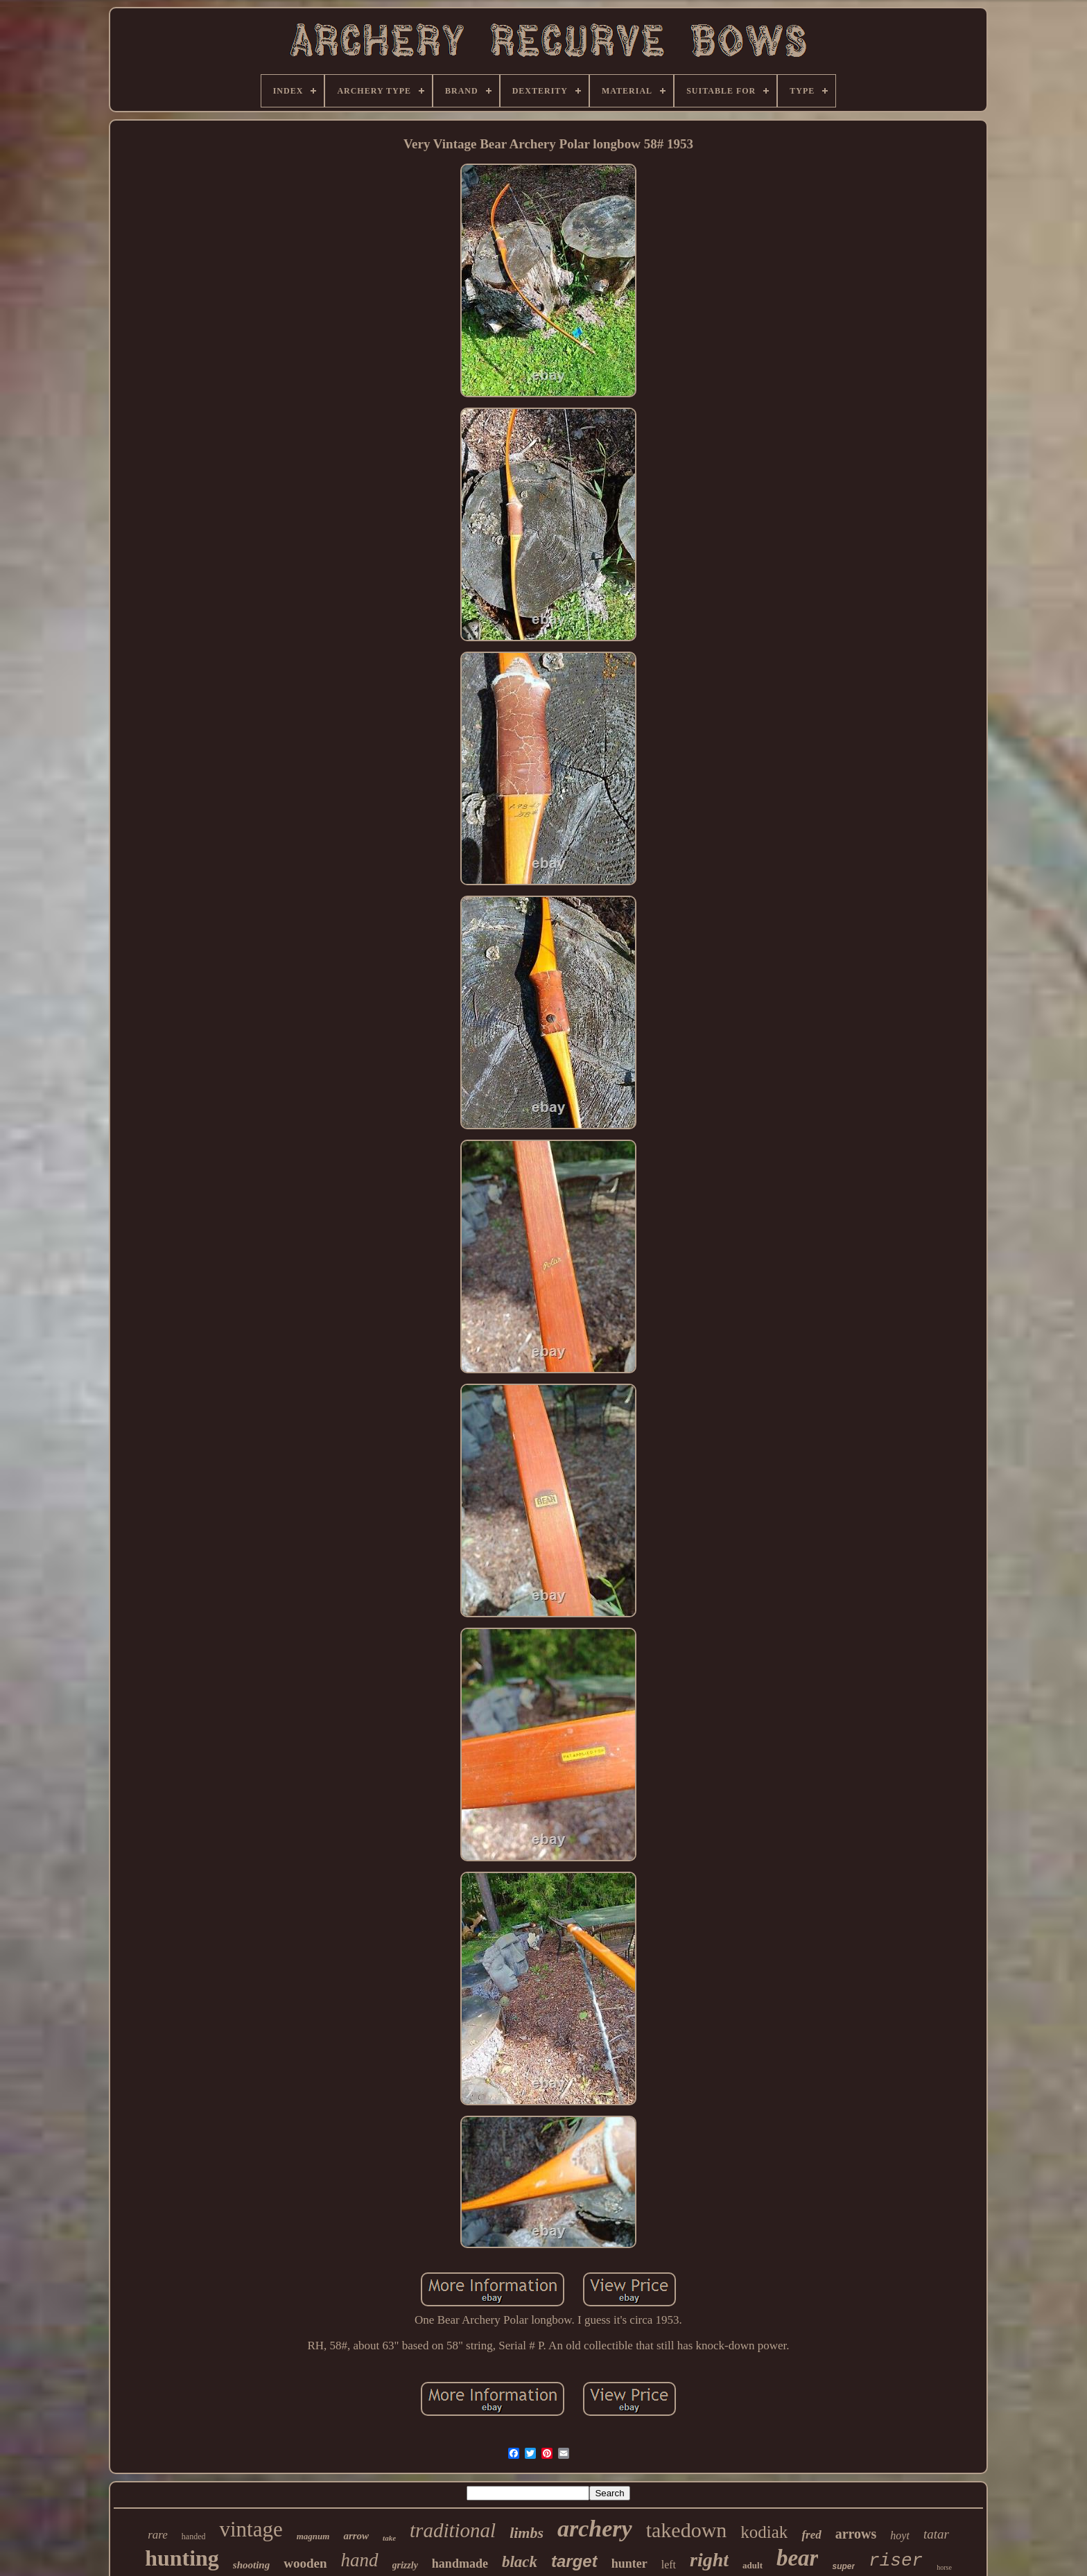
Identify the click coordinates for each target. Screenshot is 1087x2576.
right (709, 2559)
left (668, 2564)
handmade (460, 2563)
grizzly (405, 2565)
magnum (313, 2536)
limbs (527, 2532)
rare (158, 2534)
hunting (182, 2557)
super (843, 2566)
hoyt (900, 2535)
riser (896, 2560)
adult (752, 2565)
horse (944, 2567)
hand (360, 2560)
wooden (305, 2563)
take (389, 2538)
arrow (356, 2535)
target (574, 2561)
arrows (856, 2533)
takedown (686, 2529)
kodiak (764, 2532)
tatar (936, 2534)
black (519, 2561)
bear (797, 2557)
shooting (251, 2564)
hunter (629, 2563)
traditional (453, 2530)
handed (194, 2536)
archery (594, 2528)
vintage (250, 2529)
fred (811, 2534)
